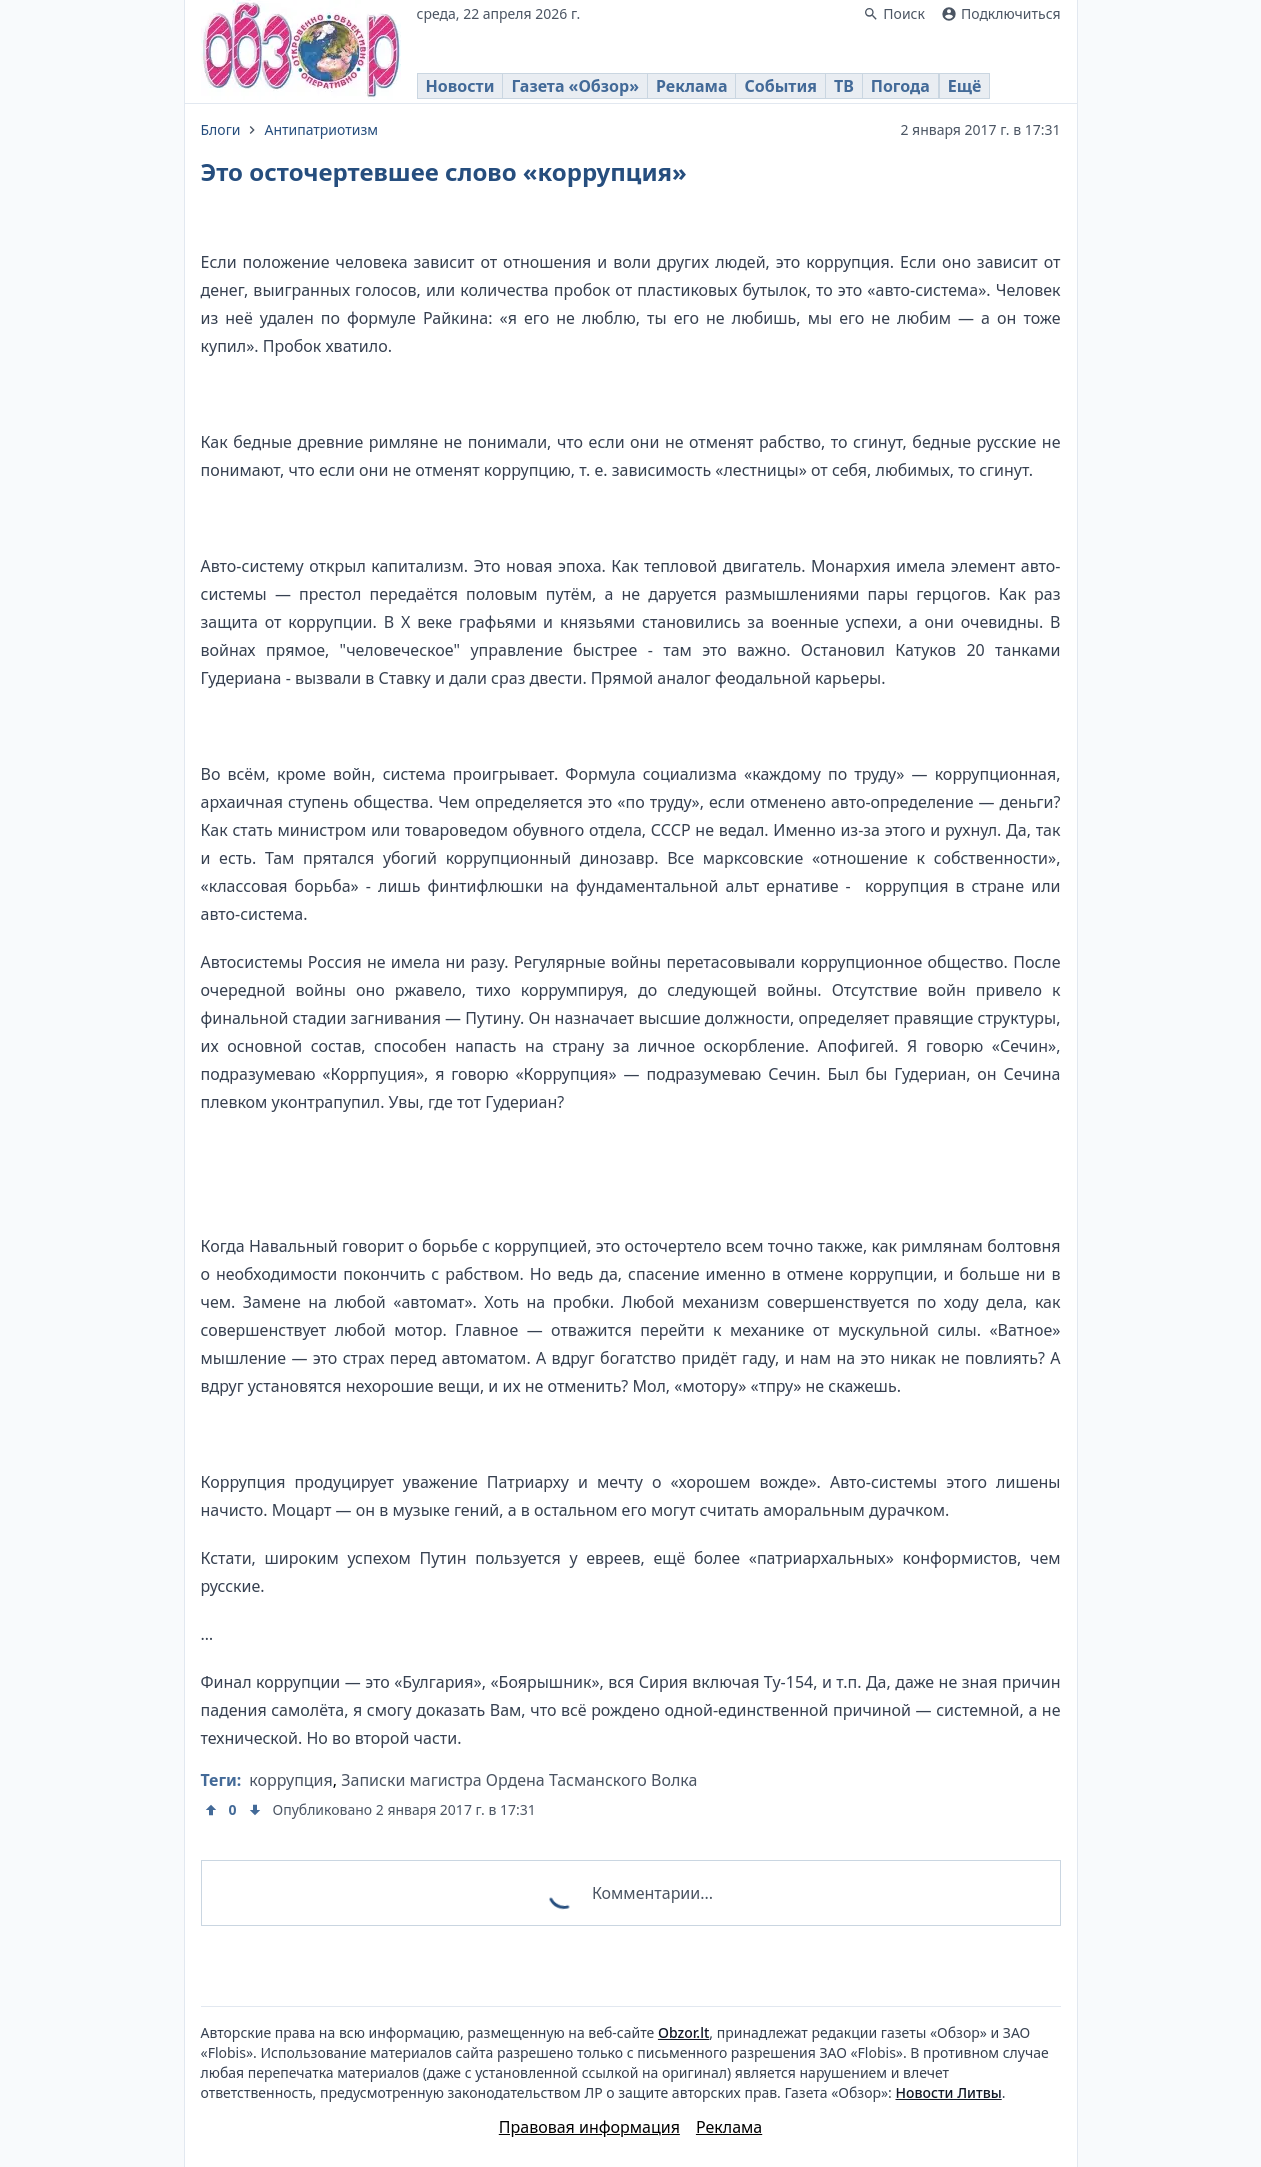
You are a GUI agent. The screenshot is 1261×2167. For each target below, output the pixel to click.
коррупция (290, 1780)
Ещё (965, 86)
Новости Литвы (949, 2092)
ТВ (844, 86)
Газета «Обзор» (575, 86)
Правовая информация (589, 2127)
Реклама (691, 86)
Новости (460, 86)
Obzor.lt (683, 2032)
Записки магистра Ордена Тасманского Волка (519, 1780)
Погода (900, 86)
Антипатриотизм (321, 129)
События (780, 86)
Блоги (221, 129)
